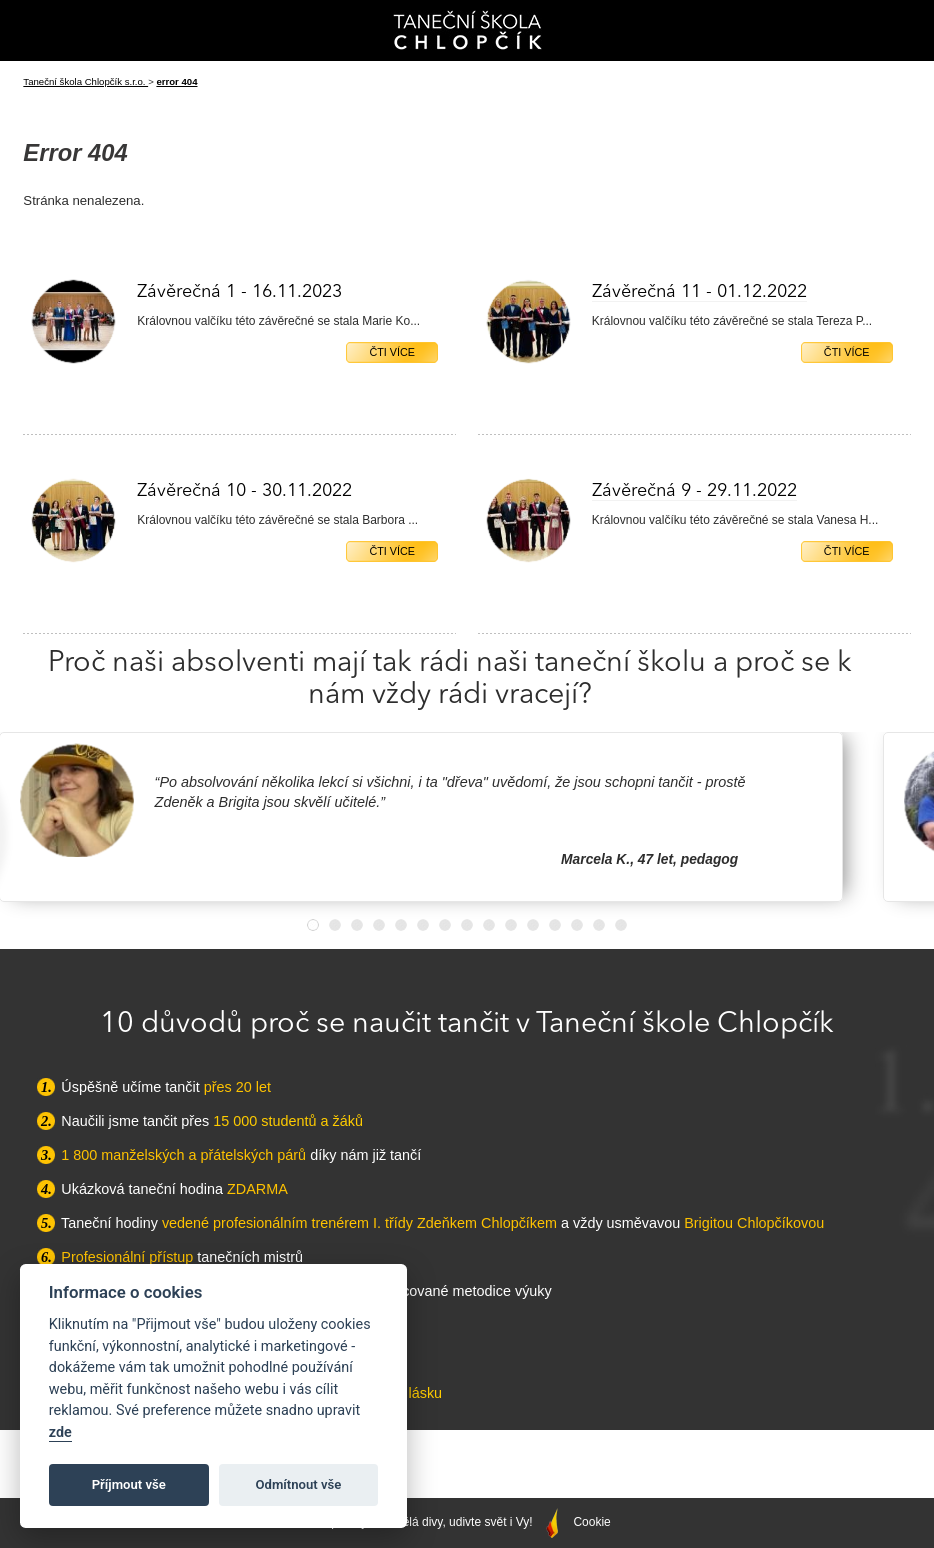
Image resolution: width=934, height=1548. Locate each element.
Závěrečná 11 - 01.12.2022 (699, 292)
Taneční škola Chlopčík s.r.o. (85, 81)
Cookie (591, 1522)
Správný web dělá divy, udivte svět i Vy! (441, 1522)
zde (60, 1432)
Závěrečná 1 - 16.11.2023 (239, 292)
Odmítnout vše (299, 1484)
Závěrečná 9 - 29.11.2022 (694, 491)
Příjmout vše (129, 1484)
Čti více (392, 352)
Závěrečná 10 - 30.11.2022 (244, 491)
